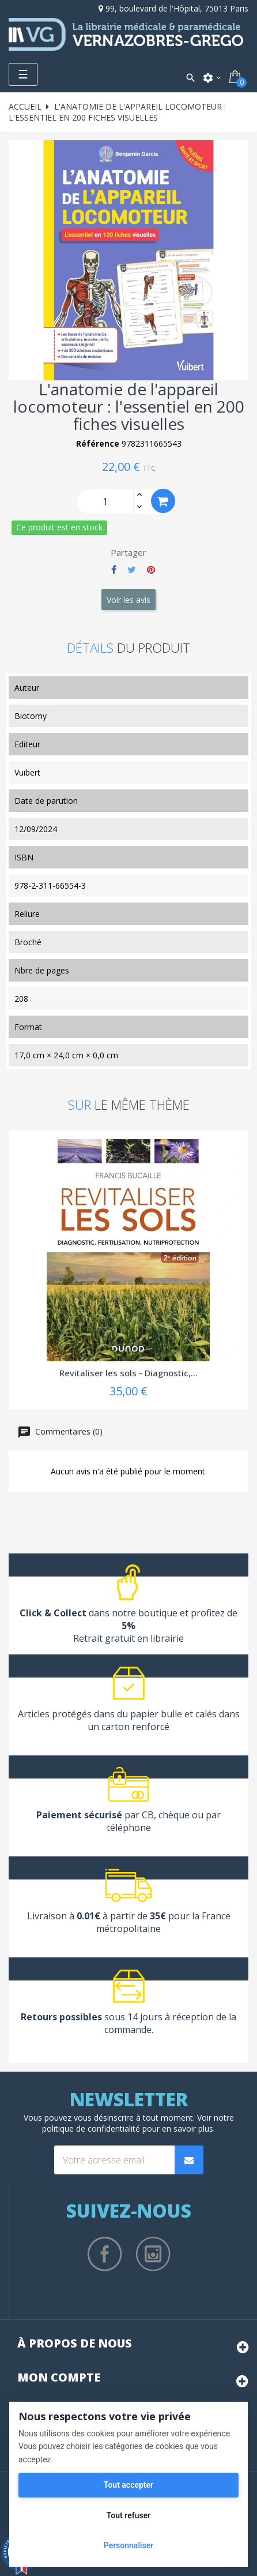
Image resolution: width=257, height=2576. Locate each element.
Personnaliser (128, 2545)
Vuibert (27, 772)
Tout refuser (128, 2515)
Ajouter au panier (163, 501)
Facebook (105, 2254)
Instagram (153, 2254)
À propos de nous (74, 2343)
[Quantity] (105, 501)
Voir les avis (128, 599)
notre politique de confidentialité (138, 2123)
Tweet (131, 569)
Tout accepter (128, 2484)
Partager (113, 569)
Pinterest (151, 569)
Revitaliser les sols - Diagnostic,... (128, 1373)
